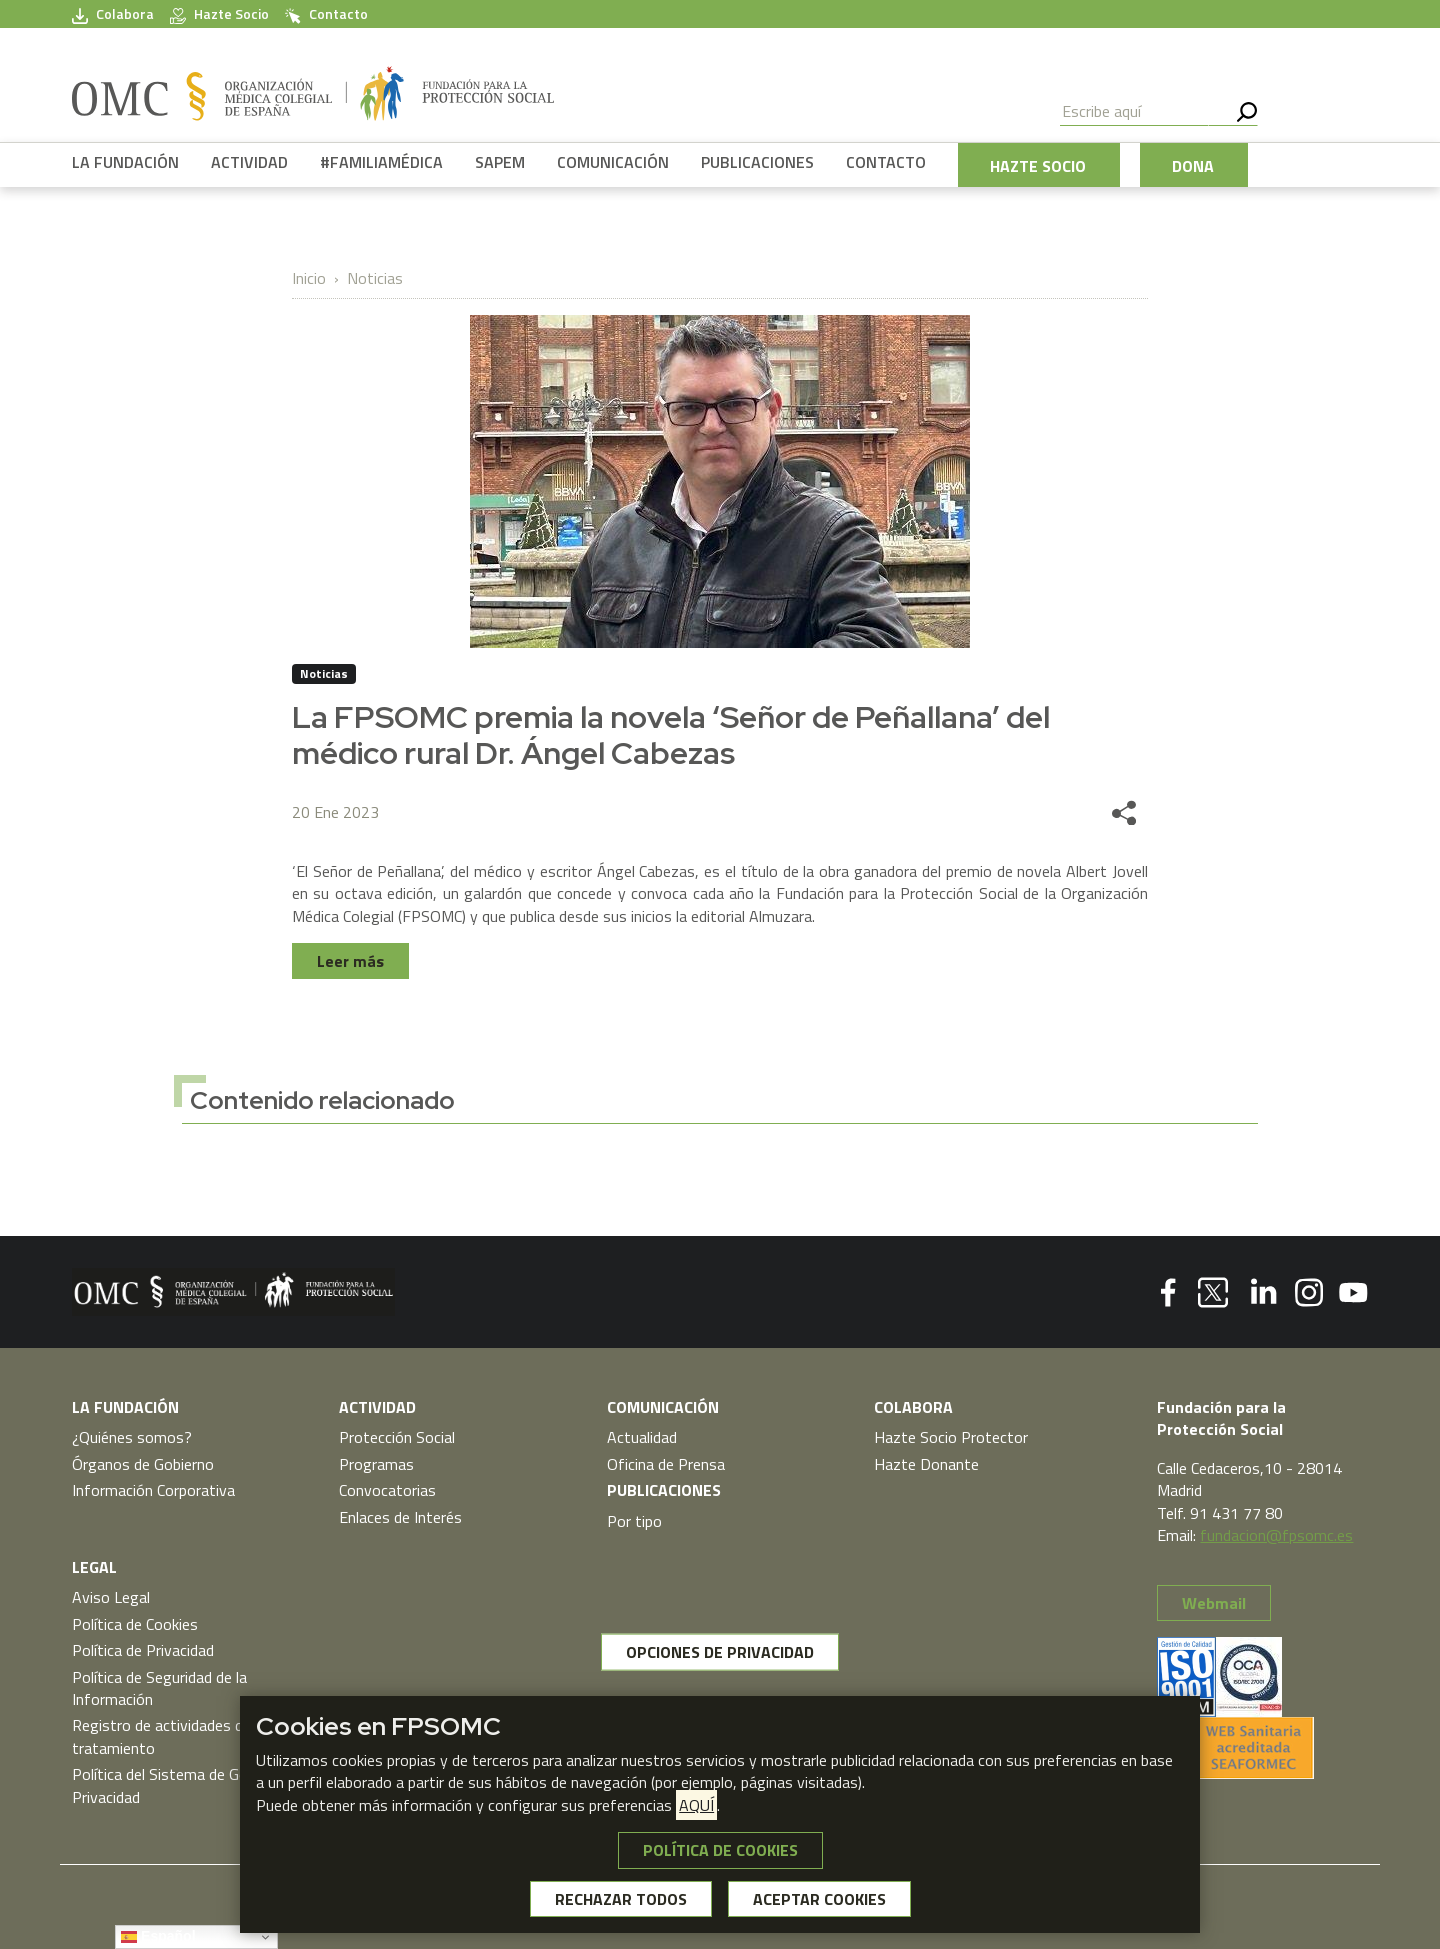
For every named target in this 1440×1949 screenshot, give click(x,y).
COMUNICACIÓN (613, 162)
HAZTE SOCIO (1038, 166)
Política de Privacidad (143, 1650)
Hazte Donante (926, 1464)
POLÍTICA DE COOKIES (720, 1850)
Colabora (113, 14)
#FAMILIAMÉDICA (381, 162)
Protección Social (397, 1437)
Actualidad (642, 1437)
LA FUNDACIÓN (125, 162)
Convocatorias (387, 1490)
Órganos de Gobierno (143, 1464)
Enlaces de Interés (400, 1517)
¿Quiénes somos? (132, 1437)
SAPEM (500, 162)
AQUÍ (696, 1805)
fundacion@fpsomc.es (1276, 1535)
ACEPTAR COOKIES (819, 1899)
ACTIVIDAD (249, 162)
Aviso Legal (111, 1597)
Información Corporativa (153, 1490)
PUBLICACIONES (757, 162)
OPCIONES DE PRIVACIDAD (720, 1652)
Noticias (375, 278)
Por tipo (634, 1521)
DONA (1193, 166)
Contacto (326, 14)
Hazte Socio (219, 14)
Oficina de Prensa (666, 1464)
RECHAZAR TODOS (621, 1899)
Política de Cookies (135, 1624)
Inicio (309, 278)
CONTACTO (886, 162)
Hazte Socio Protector (951, 1437)
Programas (376, 1464)
